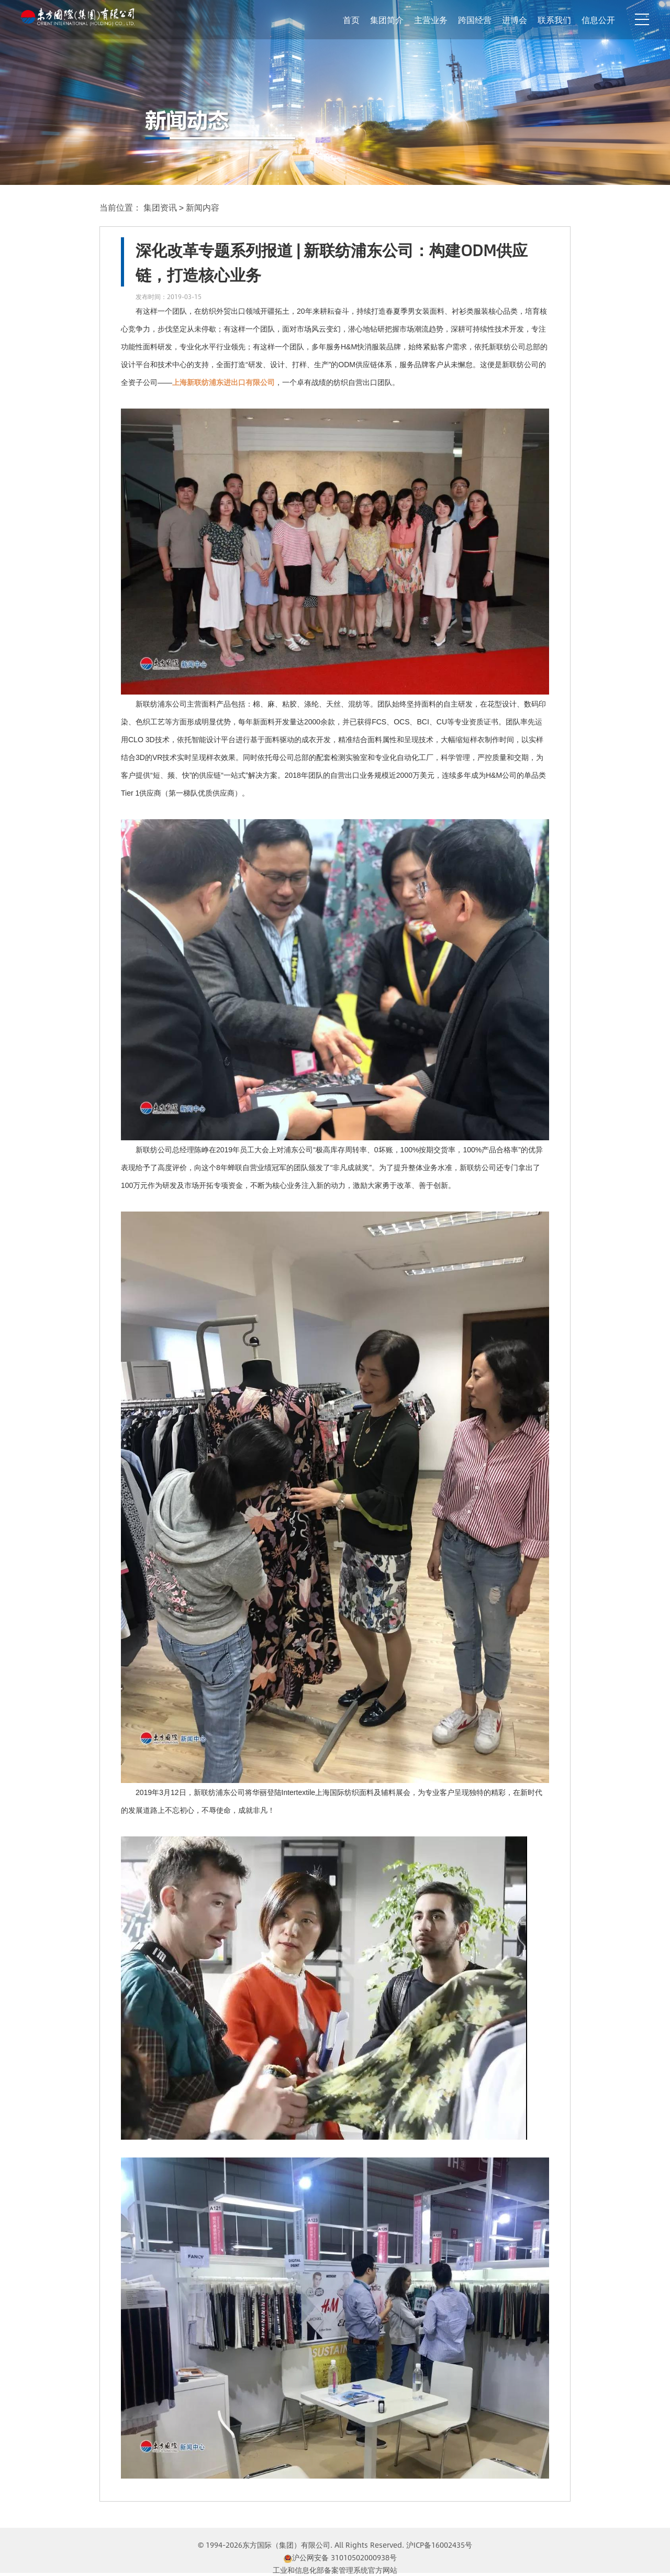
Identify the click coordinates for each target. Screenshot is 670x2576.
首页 (351, 19)
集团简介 (387, 19)
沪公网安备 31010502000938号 (340, 2557)
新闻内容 (202, 207)
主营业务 (431, 19)
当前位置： (120, 207)
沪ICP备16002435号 (439, 2544)
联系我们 (554, 19)
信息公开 (598, 19)
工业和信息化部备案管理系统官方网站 (335, 2569)
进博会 (514, 19)
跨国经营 (475, 19)
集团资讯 (161, 207)
